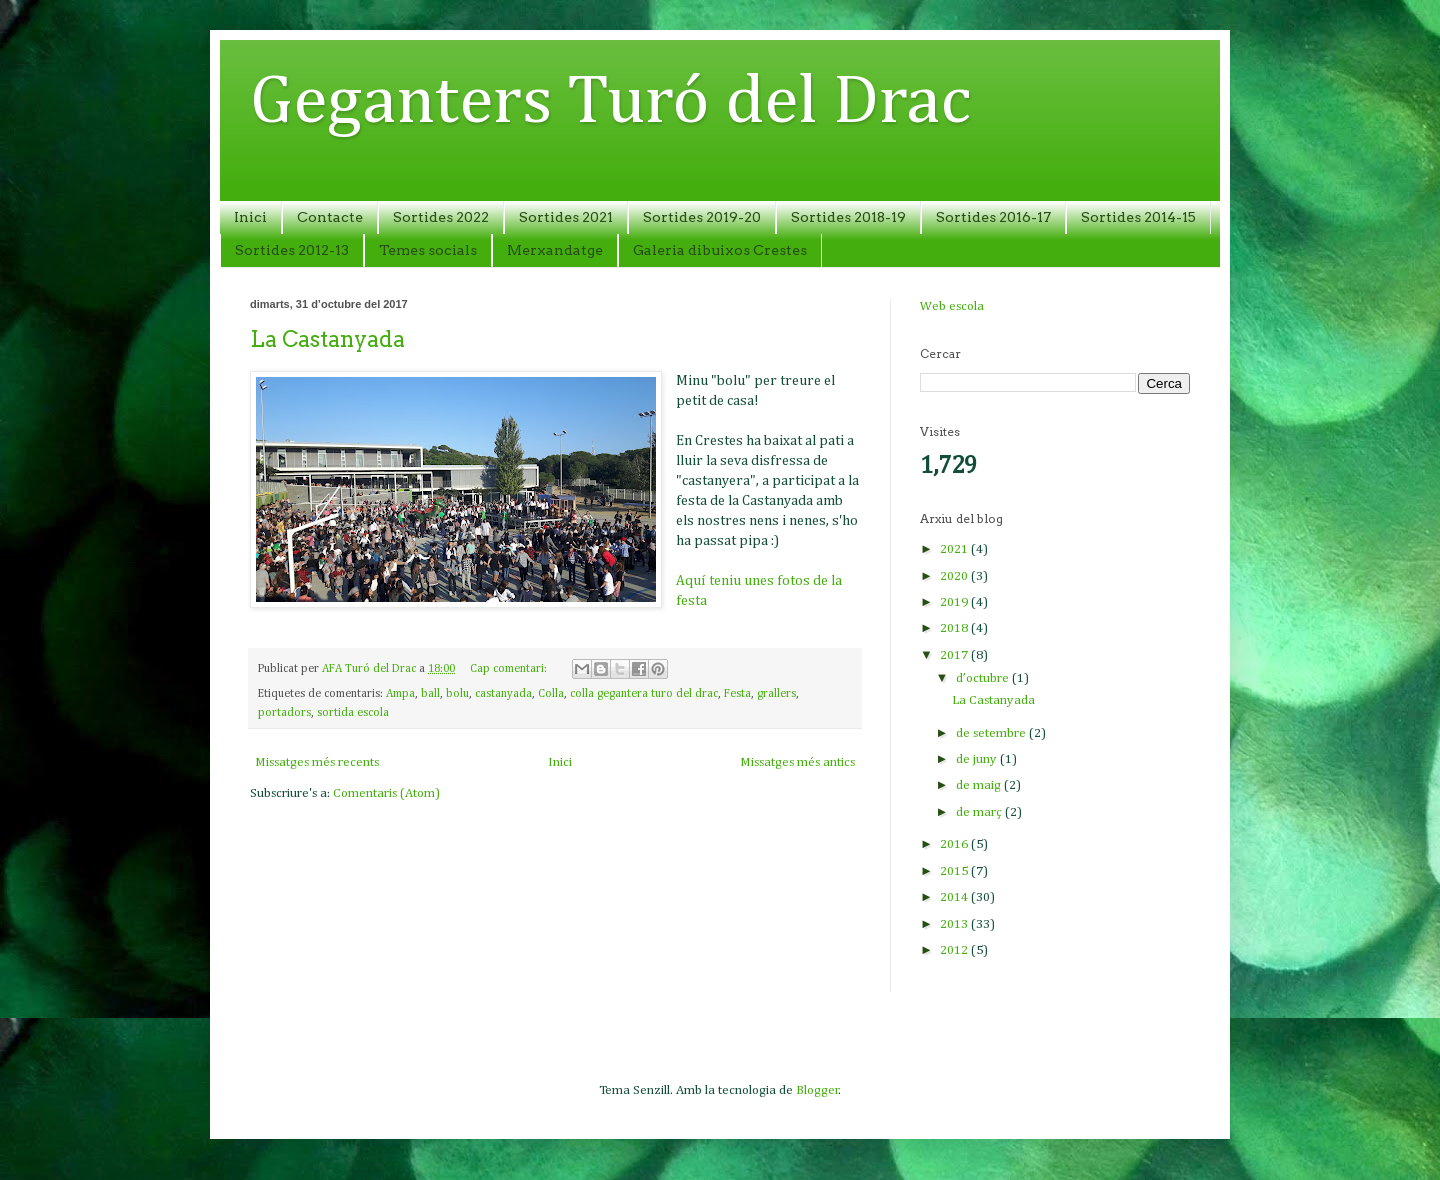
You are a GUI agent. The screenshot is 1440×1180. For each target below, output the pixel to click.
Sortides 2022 (441, 217)
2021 (955, 549)
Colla (551, 694)
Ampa (400, 694)
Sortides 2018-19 (848, 217)
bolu (457, 694)
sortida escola (353, 713)
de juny (978, 759)
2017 (955, 655)
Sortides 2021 (566, 217)
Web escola (952, 306)
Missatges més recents (317, 762)
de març (980, 812)
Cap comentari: (510, 669)
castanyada (503, 694)
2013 (955, 924)
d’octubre (984, 678)
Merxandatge (555, 250)
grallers (776, 694)
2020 (955, 576)
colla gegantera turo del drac (644, 694)
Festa (737, 694)
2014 (955, 897)
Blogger (817, 1090)
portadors (284, 713)
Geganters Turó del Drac (610, 103)
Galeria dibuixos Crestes (720, 250)
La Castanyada (327, 339)
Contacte (330, 217)
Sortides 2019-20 (702, 217)
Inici (250, 217)
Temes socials (428, 250)
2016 (955, 844)
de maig (980, 785)
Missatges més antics (797, 762)
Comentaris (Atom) (386, 793)
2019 (955, 602)
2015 (955, 871)
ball (430, 694)
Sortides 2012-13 (292, 250)
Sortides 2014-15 (1138, 217)
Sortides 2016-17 (993, 217)
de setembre (992, 733)
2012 (955, 950)
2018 (955, 628)
